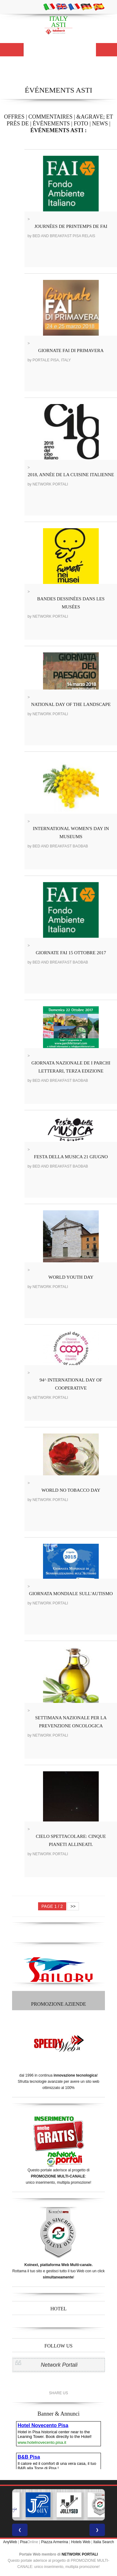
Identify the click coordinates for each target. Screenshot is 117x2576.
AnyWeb (10, 2542)
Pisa (23, 2542)
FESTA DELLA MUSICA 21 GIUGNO (71, 1156)
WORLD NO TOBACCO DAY (70, 1490)
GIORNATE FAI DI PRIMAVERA (71, 350)
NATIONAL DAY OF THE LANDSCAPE (70, 704)
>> (73, 1906)
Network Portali (59, 2365)
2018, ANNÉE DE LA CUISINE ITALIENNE (71, 474)
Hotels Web (80, 2542)
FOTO (81, 123)
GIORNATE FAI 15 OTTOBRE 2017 (71, 952)
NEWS (100, 123)
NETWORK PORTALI (80, 2554)
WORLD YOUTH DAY (70, 1277)
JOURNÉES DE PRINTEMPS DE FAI (70, 226)
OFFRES (14, 117)
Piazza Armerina (54, 2542)
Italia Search (103, 2542)
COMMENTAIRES (50, 117)
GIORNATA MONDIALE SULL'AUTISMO (71, 1593)
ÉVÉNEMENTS (51, 123)
